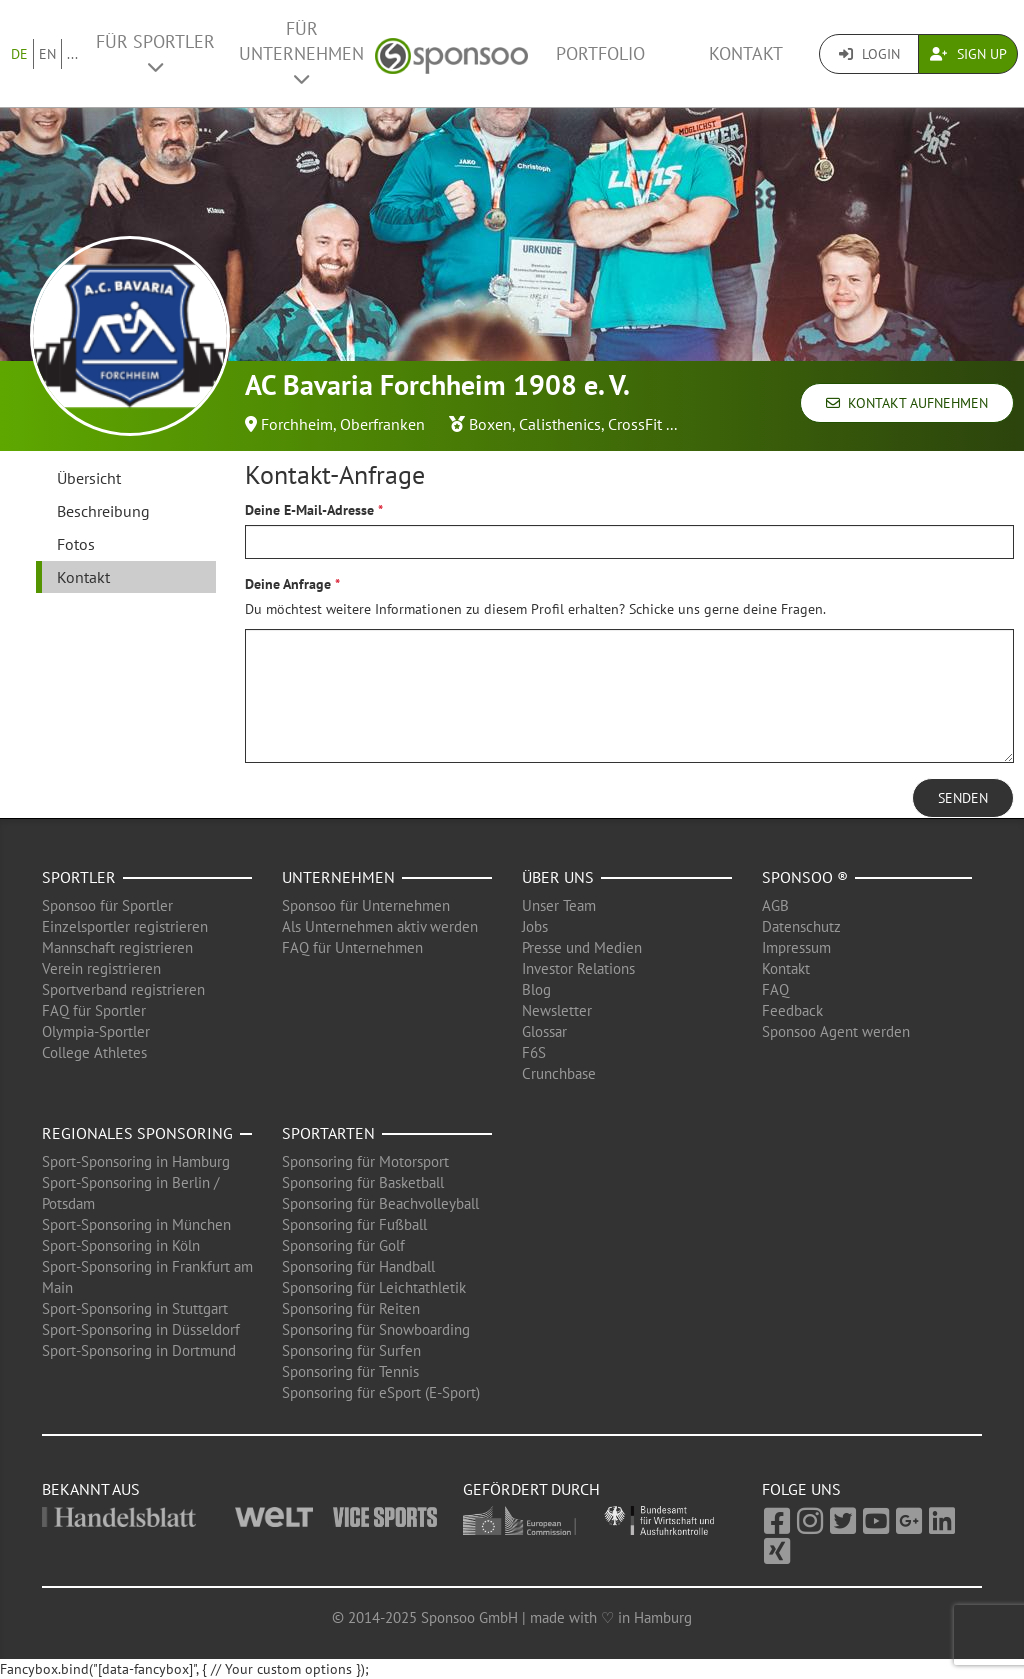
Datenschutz (801, 926)
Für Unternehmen (301, 52)
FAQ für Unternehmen (352, 947)
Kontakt (746, 53)
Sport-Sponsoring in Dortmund (139, 1350)
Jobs (535, 926)
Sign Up (968, 54)
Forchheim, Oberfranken (343, 424)
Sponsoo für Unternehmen (366, 905)
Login (869, 54)
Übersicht (89, 478)
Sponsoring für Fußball (354, 1224)
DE (19, 54)
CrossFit (635, 424)
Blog (536, 989)
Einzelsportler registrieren (125, 926)
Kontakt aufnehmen (907, 403)
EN (47, 54)
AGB (775, 905)
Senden (963, 798)
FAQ (775, 989)
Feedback (792, 1010)
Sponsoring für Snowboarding (376, 1329)
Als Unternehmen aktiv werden (380, 926)
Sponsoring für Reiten (351, 1308)
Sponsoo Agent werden (836, 1031)
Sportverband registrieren (123, 989)
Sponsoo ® (805, 877)
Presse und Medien (582, 947)
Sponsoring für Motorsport (365, 1161)
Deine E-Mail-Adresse (309, 510)
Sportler (79, 877)
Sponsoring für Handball (358, 1266)
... (72, 54)
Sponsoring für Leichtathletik (374, 1287)
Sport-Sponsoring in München (136, 1224)
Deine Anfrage (288, 584)
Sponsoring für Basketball (363, 1182)
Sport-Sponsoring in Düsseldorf (141, 1329)
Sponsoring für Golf (343, 1245)
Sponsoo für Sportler (107, 905)
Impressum (796, 947)
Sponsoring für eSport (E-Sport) (381, 1392)
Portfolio (600, 53)
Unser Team (559, 905)
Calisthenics (560, 424)
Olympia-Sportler (96, 1031)
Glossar (544, 1031)
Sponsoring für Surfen (351, 1350)
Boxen (490, 424)
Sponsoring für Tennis (350, 1371)
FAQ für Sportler (94, 1010)
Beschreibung (103, 511)
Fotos (76, 544)
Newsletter (557, 1010)
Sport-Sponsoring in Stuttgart (135, 1308)
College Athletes (94, 1052)
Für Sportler (155, 53)
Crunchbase (559, 1073)
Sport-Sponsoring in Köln (121, 1245)
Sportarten (328, 1133)
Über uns (558, 877)
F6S (534, 1052)
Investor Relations (578, 968)
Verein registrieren (101, 968)
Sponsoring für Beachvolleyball (380, 1203)
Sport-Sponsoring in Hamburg (136, 1161)
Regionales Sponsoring (137, 1133)
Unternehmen (338, 877)
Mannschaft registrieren (117, 947)
